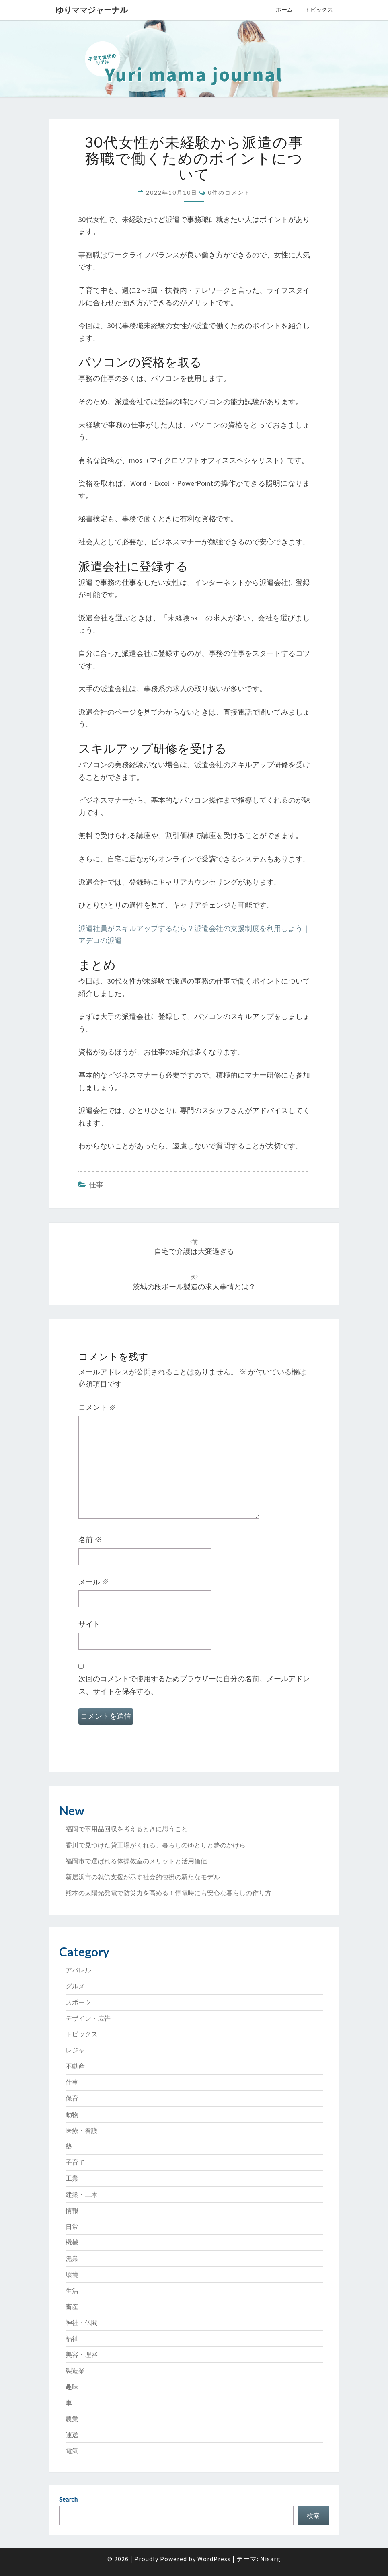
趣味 (72, 2387)
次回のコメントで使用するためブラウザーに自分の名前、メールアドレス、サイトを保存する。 (194, 1685)
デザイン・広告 (88, 2018)
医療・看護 (82, 2130)
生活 (72, 2290)
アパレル (78, 1970)
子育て (75, 2162)
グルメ (75, 1986)
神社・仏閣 (82, 2323)
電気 (72, 2451)
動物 (72, 2114)
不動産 (75, 2066)
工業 (72, 2178)
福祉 (72, 2338)
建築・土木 (82, 2194)
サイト (89, 1624)
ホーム (284, 9)
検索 (313, 2516)
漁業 (72, 2258)
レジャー (78, 2050)
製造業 (75, 2370)
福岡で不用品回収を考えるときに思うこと (127, 1829)
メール (93, 1581)
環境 (72, 2274)
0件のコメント (229, 192)
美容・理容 (82, 2354)
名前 (90, 1539)
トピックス (319, 9)
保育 (72, 2098)
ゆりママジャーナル (91, 10)
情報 (72, 2210)
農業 (72, 2419)
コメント (97, 1407)
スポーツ (78, 2002)
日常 (72, 2227)
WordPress (214, 2559)
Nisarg (270, 2559)
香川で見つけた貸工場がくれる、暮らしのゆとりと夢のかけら (156, 1845)
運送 (72, 2435)
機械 (72, 2242)
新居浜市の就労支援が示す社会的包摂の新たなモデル (143, 1877)
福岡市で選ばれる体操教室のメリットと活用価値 (136, 1861)
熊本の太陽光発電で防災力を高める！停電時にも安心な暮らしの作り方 (168, 1893)
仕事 (96, 1184)
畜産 (72, 2307)
